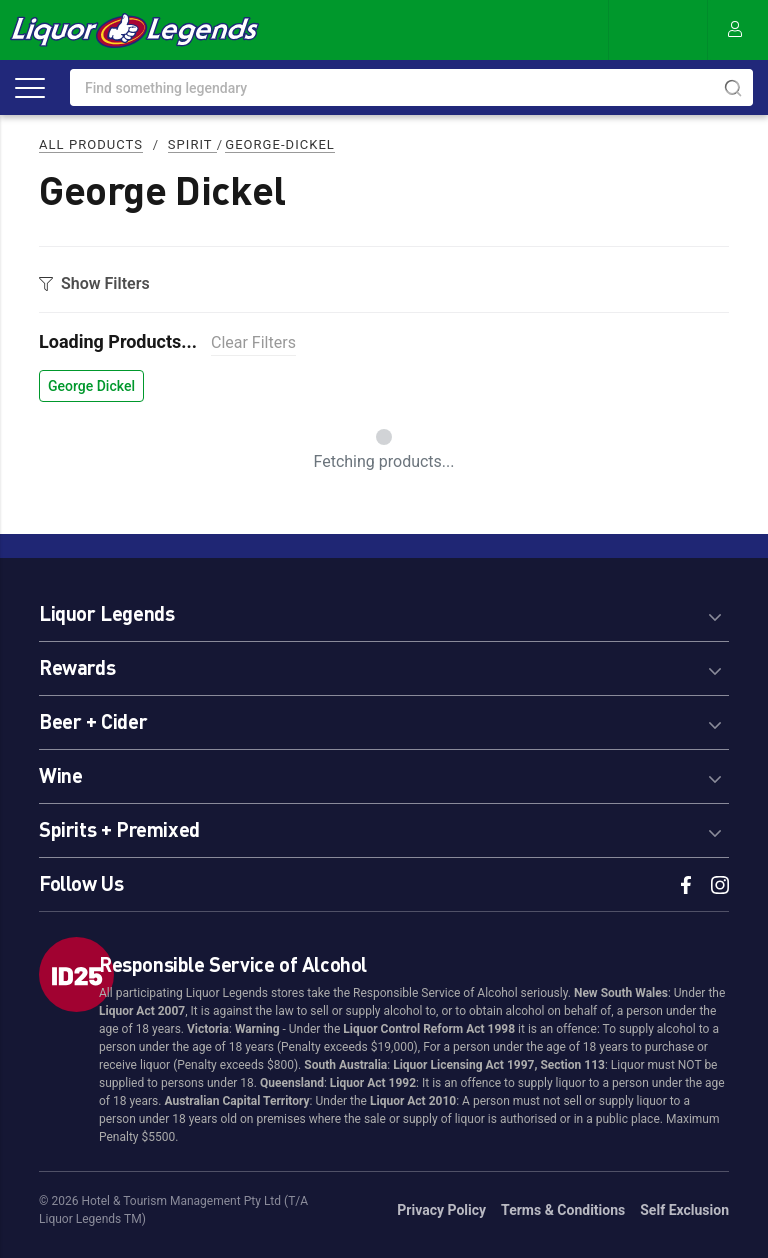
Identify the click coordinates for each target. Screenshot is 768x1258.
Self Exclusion (684, 1210)
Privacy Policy (441, 1210)
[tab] (384, 610)
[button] (384, 610)
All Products (91, 144)
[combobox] (411, 87)
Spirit (192, 144)
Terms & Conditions (563, 1210)
